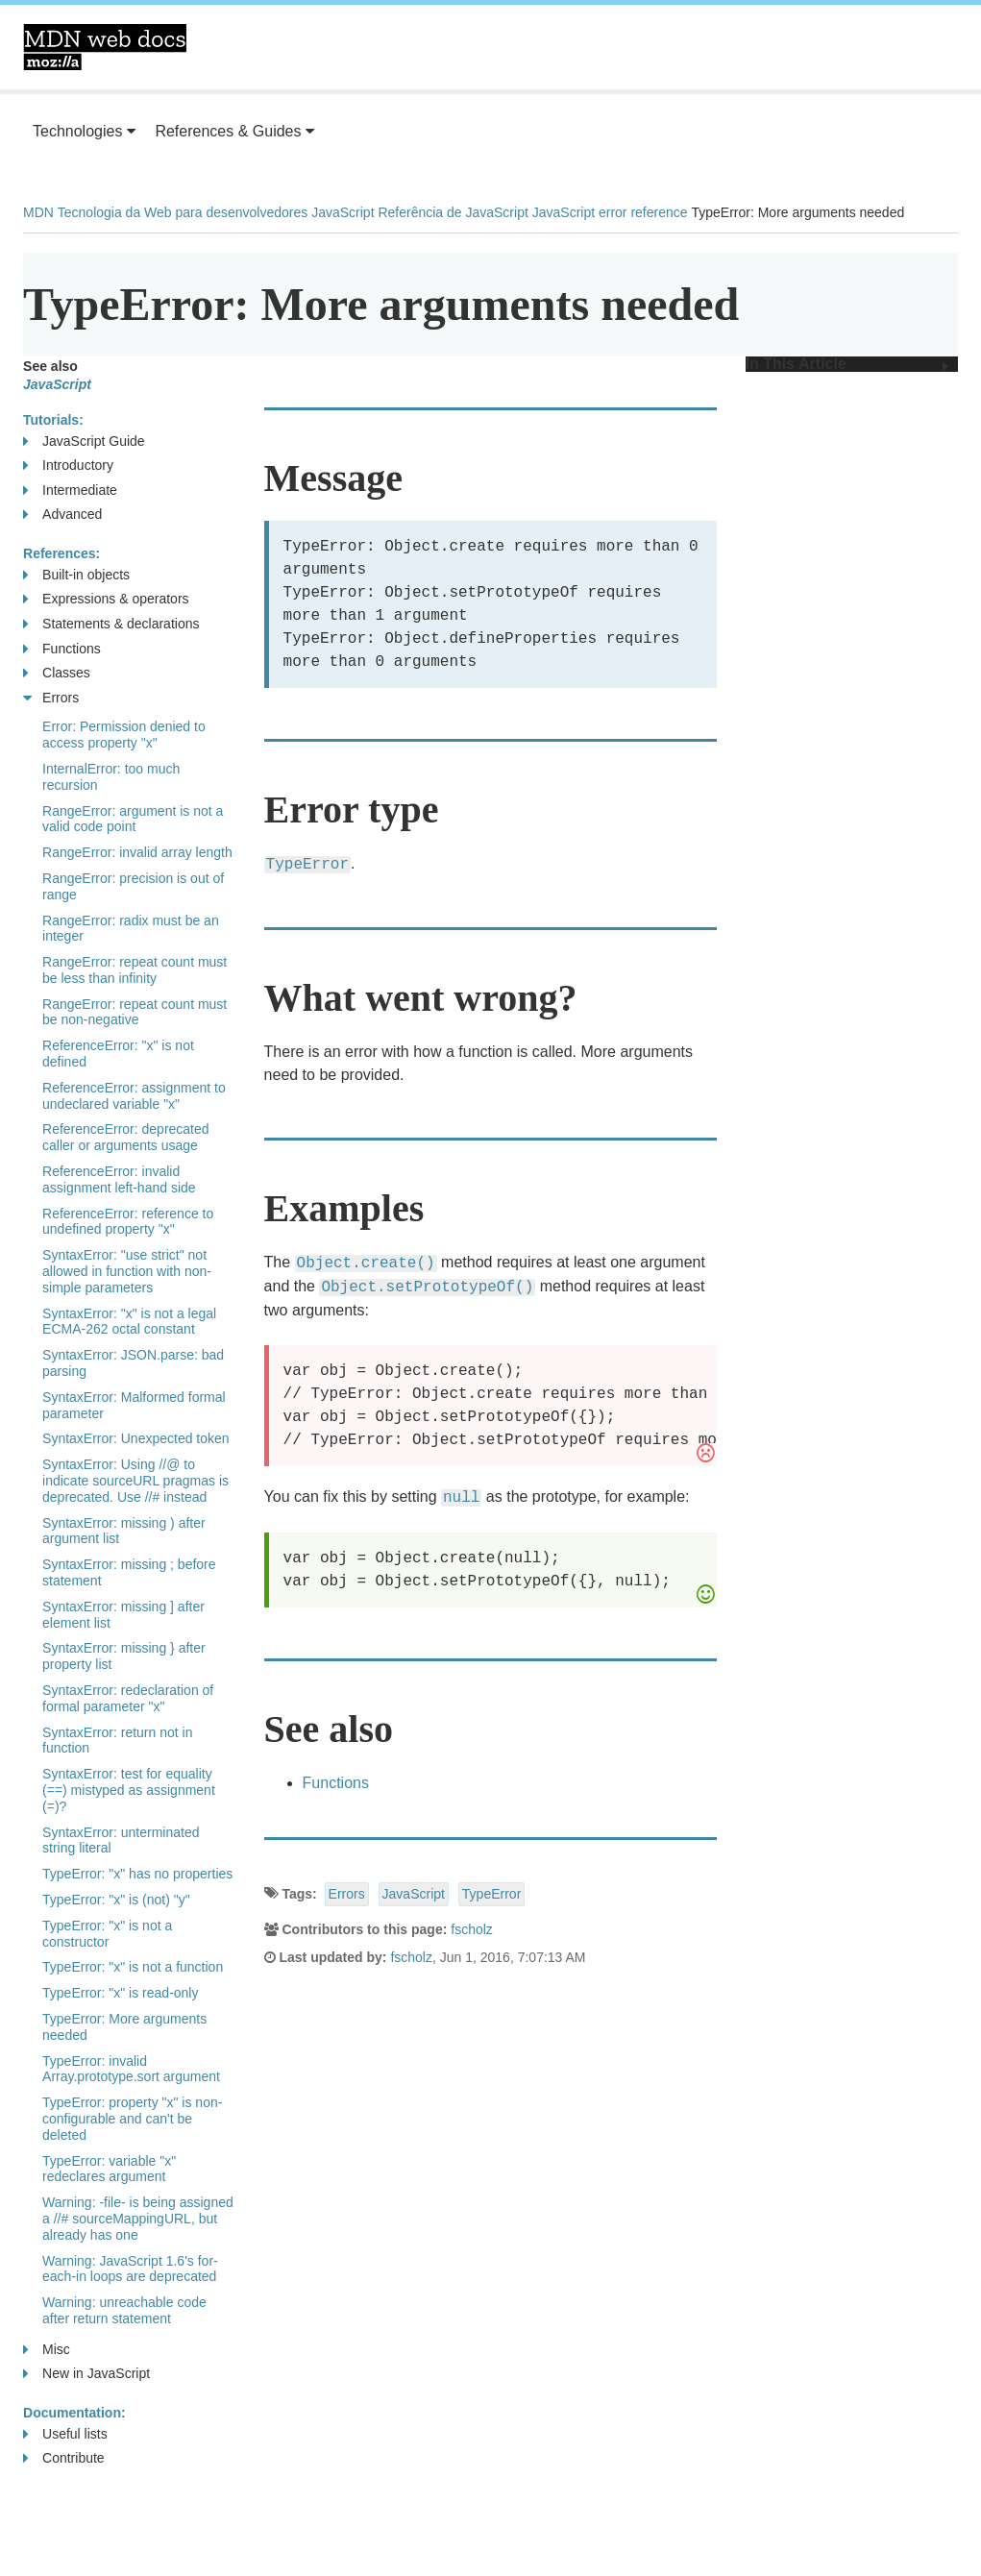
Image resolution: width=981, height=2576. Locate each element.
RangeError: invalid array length (137, 852)
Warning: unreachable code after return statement (124, 2310)
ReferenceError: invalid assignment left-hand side (119, 1179)
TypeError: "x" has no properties (137, 1873)
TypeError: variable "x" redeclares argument (109, 2169)
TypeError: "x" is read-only (120, 1992)
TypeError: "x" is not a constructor (107, 1934)
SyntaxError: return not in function (117, 1740)
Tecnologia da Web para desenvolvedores (182, 212)
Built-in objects (76, 575)
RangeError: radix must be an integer (130, 929)
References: (61, 553)
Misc (46, 2350)
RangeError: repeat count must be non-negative (134, 1012)
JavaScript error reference (610, 212)
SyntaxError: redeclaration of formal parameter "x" (127, 1698)
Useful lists (65, 2434)
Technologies (84, 131)
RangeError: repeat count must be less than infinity (134, 970)
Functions (336, 1783)
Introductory (68, 465)
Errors (347, 1893)
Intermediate (70, 490)
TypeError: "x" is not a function (132, 1967)
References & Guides (234, 131)
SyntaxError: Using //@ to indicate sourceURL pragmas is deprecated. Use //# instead (135, 1481)
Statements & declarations (111, 624)
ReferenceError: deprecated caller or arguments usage (125, 1137)
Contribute (64, 2458)
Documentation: (74, 2412)
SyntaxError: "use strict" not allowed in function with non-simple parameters (126, 1271)
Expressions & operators (106, 599)
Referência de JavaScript (452, 212)
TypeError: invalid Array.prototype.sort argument (131, 2069)
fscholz (472, 1929)
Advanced (62, 514)
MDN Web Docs (104, 47)
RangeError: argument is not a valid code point (132, 819)
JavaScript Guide (84, 441)
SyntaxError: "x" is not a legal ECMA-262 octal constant (129, 1321)
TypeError (491, 1893)
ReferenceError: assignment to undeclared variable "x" (134, 1096)
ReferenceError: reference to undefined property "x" (127, 1222)
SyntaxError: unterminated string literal (120, 1840)
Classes (56, 673)
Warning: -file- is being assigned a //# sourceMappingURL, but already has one (137, 2219)
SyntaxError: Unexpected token (136, 1438)
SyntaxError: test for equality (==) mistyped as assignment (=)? (128, 1790)
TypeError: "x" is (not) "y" (116, 1899)
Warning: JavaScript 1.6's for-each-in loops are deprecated (130, 2269)
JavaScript (342, 212)
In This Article (847, 364)
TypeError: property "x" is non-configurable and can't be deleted (132, 2119)
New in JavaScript (86, 2374)
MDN (38, 212)
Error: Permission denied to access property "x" (124, 734)
